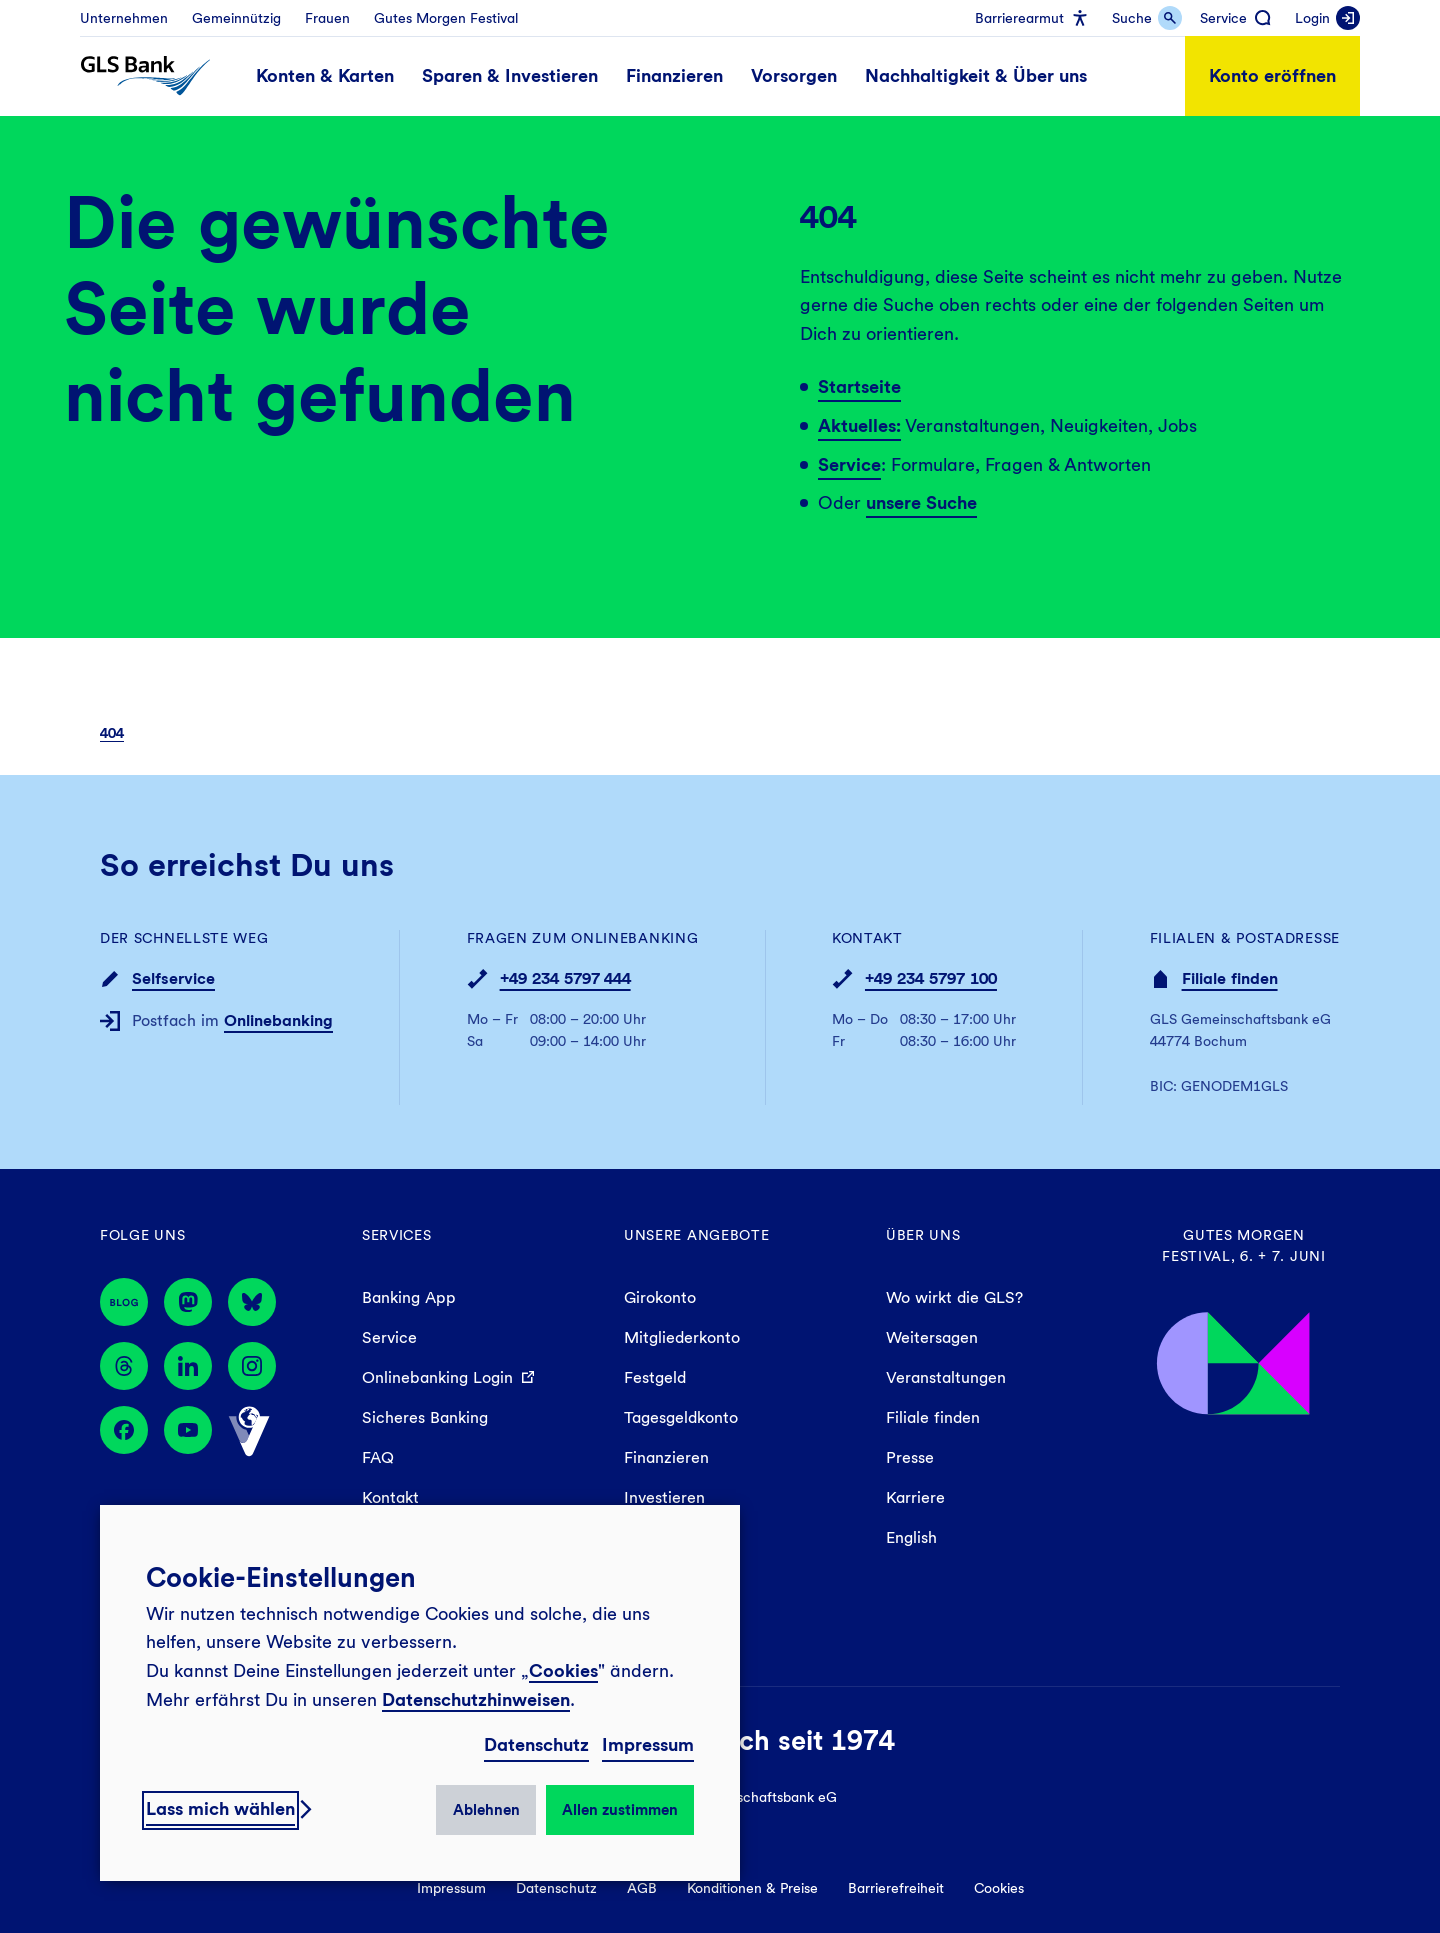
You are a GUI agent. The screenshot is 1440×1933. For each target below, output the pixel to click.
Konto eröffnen (1272, 75)
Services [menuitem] (397, 1235)
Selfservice (173, 978)
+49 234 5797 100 (931, 978)
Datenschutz (536, 1744)
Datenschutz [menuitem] (556, 1888)
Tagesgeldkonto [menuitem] (681, 1417)
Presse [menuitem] (910, 1457)
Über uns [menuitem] (923, 1235)
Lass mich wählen (220, 1808)
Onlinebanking (278, 1020)
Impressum (648, 1744)
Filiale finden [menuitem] (933, 1417)
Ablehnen (486, 1810)
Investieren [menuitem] (664, 1497)
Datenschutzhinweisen (476, 1699)
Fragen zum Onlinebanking (583, 938)
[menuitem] (124, 18)
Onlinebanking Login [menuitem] (437, 1377)
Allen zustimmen (620, 1810)
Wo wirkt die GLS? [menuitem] (954, 1297)
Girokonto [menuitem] (660, 1297)
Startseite (859, 386)
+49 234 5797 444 (565, 978)
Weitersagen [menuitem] (932, 1337)
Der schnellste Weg (184, 938)
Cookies (563, 1670)
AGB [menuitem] (642, 1888)
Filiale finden (1230, 978)
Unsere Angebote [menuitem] (697, 1235)
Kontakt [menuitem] (390, 1497)
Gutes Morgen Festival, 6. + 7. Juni (1243, 1245)
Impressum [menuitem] (451, 1888)
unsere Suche (921, 502)
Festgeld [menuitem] (655, 1377)
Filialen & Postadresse (1245, 938)
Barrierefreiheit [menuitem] (896, 1888)
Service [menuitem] (389, 1337)
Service (849, 464)
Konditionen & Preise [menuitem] (752, 1888)
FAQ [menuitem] (378, 1457)
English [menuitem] (911, 1537)
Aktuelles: (859, 425)
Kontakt (867, 938)
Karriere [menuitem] (915, 1497)
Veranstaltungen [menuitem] (946, 1377)
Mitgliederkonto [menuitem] (682, 1337)
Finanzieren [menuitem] (666, 1457)
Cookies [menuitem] (999, 1888)
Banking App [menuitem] (409, 1297)
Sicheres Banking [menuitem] (425, 1417)
